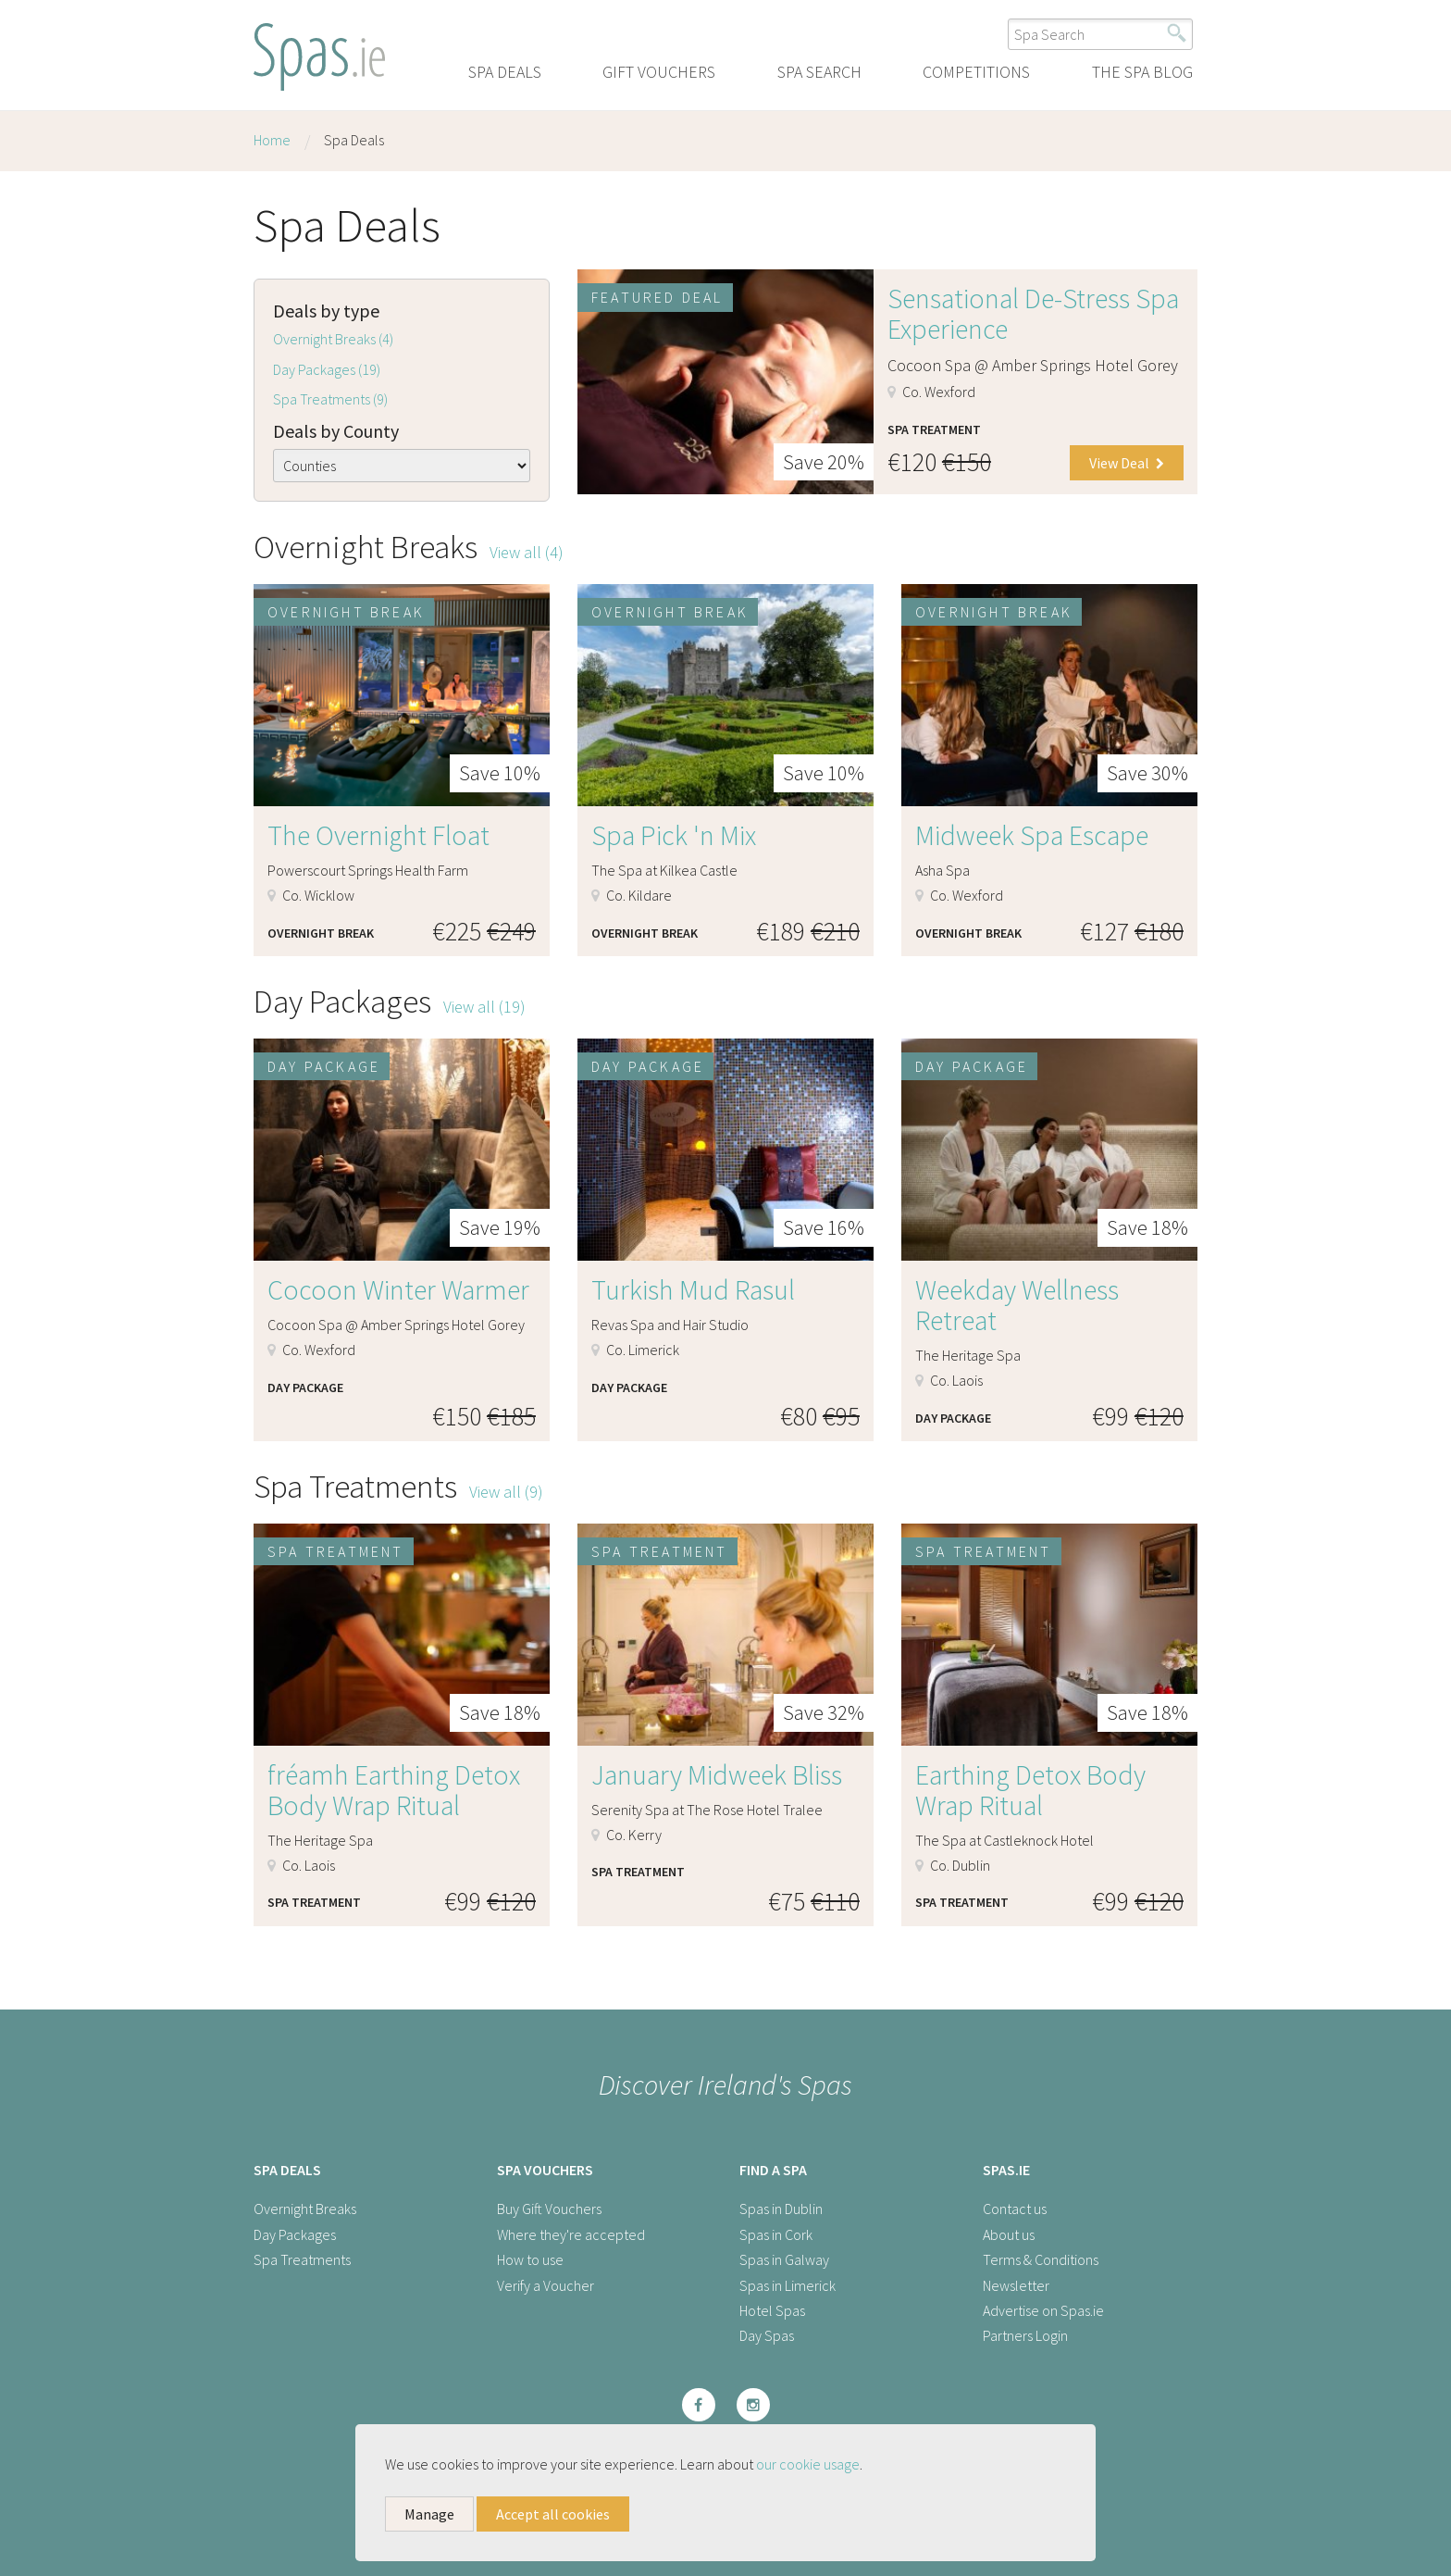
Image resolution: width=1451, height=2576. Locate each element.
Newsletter (1016, 2285)
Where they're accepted (571, 2234)
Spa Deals (504, 71)
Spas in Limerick (787, 2285)
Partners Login (1025, 2335)
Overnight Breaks (305, 2208)
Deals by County (336, 430)
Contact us (1015, 2208)
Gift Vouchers (658, 71)
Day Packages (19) (326, 369)
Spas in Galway (784, 2259)
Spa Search (819, 71)
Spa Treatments (302, 2259)
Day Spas (766, 2335)
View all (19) (484, 1006)
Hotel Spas (772, 2310)
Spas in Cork (775, 2234)
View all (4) (527, 552)
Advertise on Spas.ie (1043, 2310)
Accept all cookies (553, 2514)
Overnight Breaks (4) (333, 339)
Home (272, 140)
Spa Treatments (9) (330, 399)
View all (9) (506, 1491)
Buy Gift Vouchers (549, 2208)
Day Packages (295, 2234)
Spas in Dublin (781, 2208)
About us (1009, 2234)
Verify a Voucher (545, 2285)
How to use (530, 2259)
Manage (429, 2514)
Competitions (976, 71)
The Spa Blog (1142, 71)
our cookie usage (808, 2464)
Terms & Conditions (1040, 2259)
